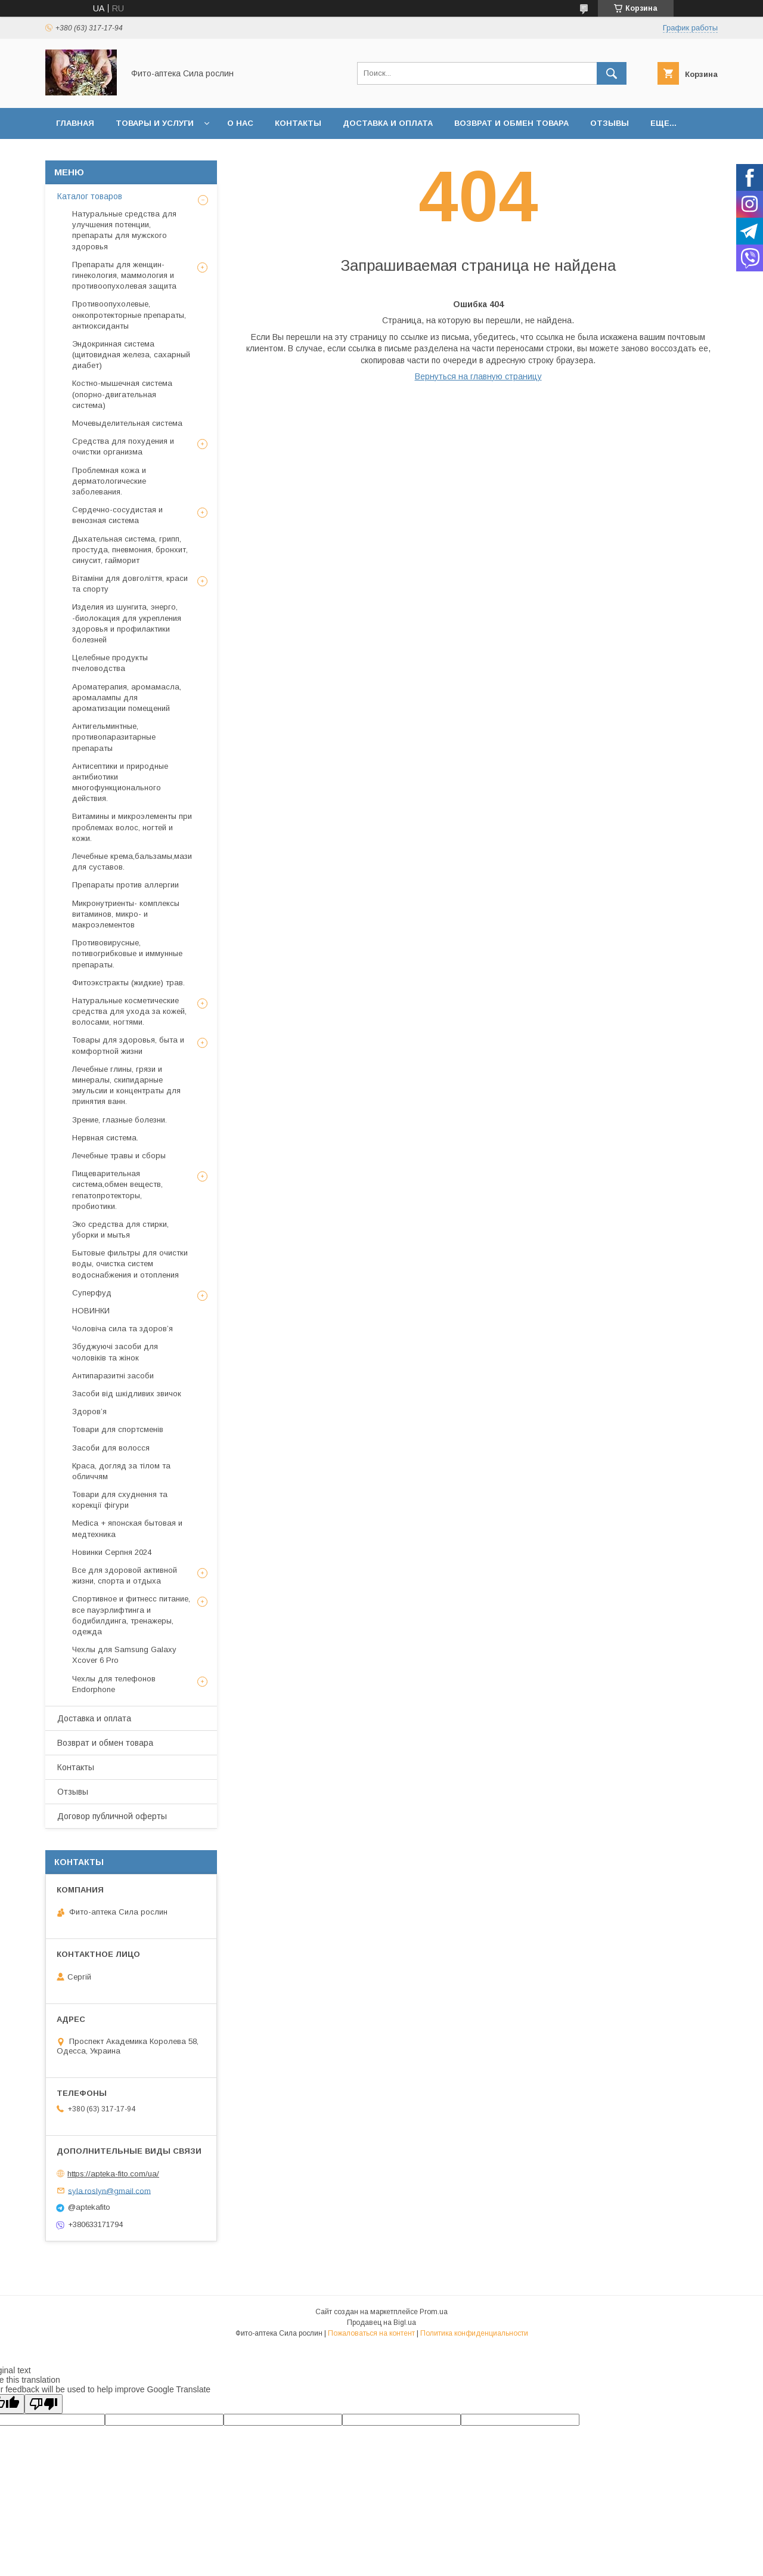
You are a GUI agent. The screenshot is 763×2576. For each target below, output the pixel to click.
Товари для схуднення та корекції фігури (120, 1500)
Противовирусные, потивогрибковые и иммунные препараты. (127, 953)
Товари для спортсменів (117, 1429)
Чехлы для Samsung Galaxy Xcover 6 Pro (124, 1655)
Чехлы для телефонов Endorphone (114, 1684)
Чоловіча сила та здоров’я (122, 1328)
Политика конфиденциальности (474, 2333)
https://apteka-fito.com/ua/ (113, 2173)
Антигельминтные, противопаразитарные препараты (114, 737)
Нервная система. (105, 1137)
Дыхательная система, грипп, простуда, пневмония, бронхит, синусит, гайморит (130, 549)
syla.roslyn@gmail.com (109, 2190)
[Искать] (611, 73)
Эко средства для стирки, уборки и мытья (120, 1229)
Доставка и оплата (388, 123)
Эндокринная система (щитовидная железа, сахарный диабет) (131, 354)
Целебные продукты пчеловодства (110, 663)
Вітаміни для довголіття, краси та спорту (130, 583)
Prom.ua (434, 2312)
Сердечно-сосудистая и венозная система (117, 515)
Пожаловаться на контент (371, 2333)
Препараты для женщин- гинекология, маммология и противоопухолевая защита (124, 275)
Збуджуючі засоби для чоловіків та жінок (115, 1352)
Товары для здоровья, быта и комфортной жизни (128, 1045)
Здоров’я (89, 1411)
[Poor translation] (43, 2404)
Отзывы (609, 123)
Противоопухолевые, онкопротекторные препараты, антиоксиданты (129, 314)
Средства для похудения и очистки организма (123, 446)
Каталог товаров (89, 196)
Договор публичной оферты (112, 1816)
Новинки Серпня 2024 (111, 1552)
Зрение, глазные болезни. (119, 1119)
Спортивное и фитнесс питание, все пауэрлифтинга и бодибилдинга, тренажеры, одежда (131, 1615)
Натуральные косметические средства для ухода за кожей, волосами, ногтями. (129, 1011)
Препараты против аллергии (125, 884)
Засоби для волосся (111, 1447)
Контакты (298, 123)
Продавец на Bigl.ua (381, 2322)
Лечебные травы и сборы (119, 1155)
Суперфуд (91, 1292)
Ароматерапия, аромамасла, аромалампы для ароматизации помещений (126, 697)
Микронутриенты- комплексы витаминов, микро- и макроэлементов (125, 914)
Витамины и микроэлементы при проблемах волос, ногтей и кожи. (132, 827)
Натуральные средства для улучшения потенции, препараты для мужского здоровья (124, 230)
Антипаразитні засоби (113, 1375)
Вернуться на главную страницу (478, 376)
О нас (240, 123)
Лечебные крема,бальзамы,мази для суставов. (132, 861)
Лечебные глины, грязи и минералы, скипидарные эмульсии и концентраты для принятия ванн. (126, 1085)
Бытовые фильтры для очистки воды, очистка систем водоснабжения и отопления (130, 1263)
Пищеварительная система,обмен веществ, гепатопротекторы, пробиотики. (117, 1190)
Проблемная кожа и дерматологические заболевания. (109, 481)
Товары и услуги (155, 123)
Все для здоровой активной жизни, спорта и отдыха (124, 1575)
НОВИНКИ (91, 1310)
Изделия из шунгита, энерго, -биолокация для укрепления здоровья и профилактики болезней (126, 623)
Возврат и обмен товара (511, 123)
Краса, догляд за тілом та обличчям (121, 1471)
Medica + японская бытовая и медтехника (127, 1528)
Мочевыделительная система (127, 423)
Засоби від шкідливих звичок (126, 1393)
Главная (75, 123)
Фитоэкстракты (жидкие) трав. (128, 982)
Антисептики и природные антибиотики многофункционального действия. (120, 782)
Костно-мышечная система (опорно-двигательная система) (122, 394)
